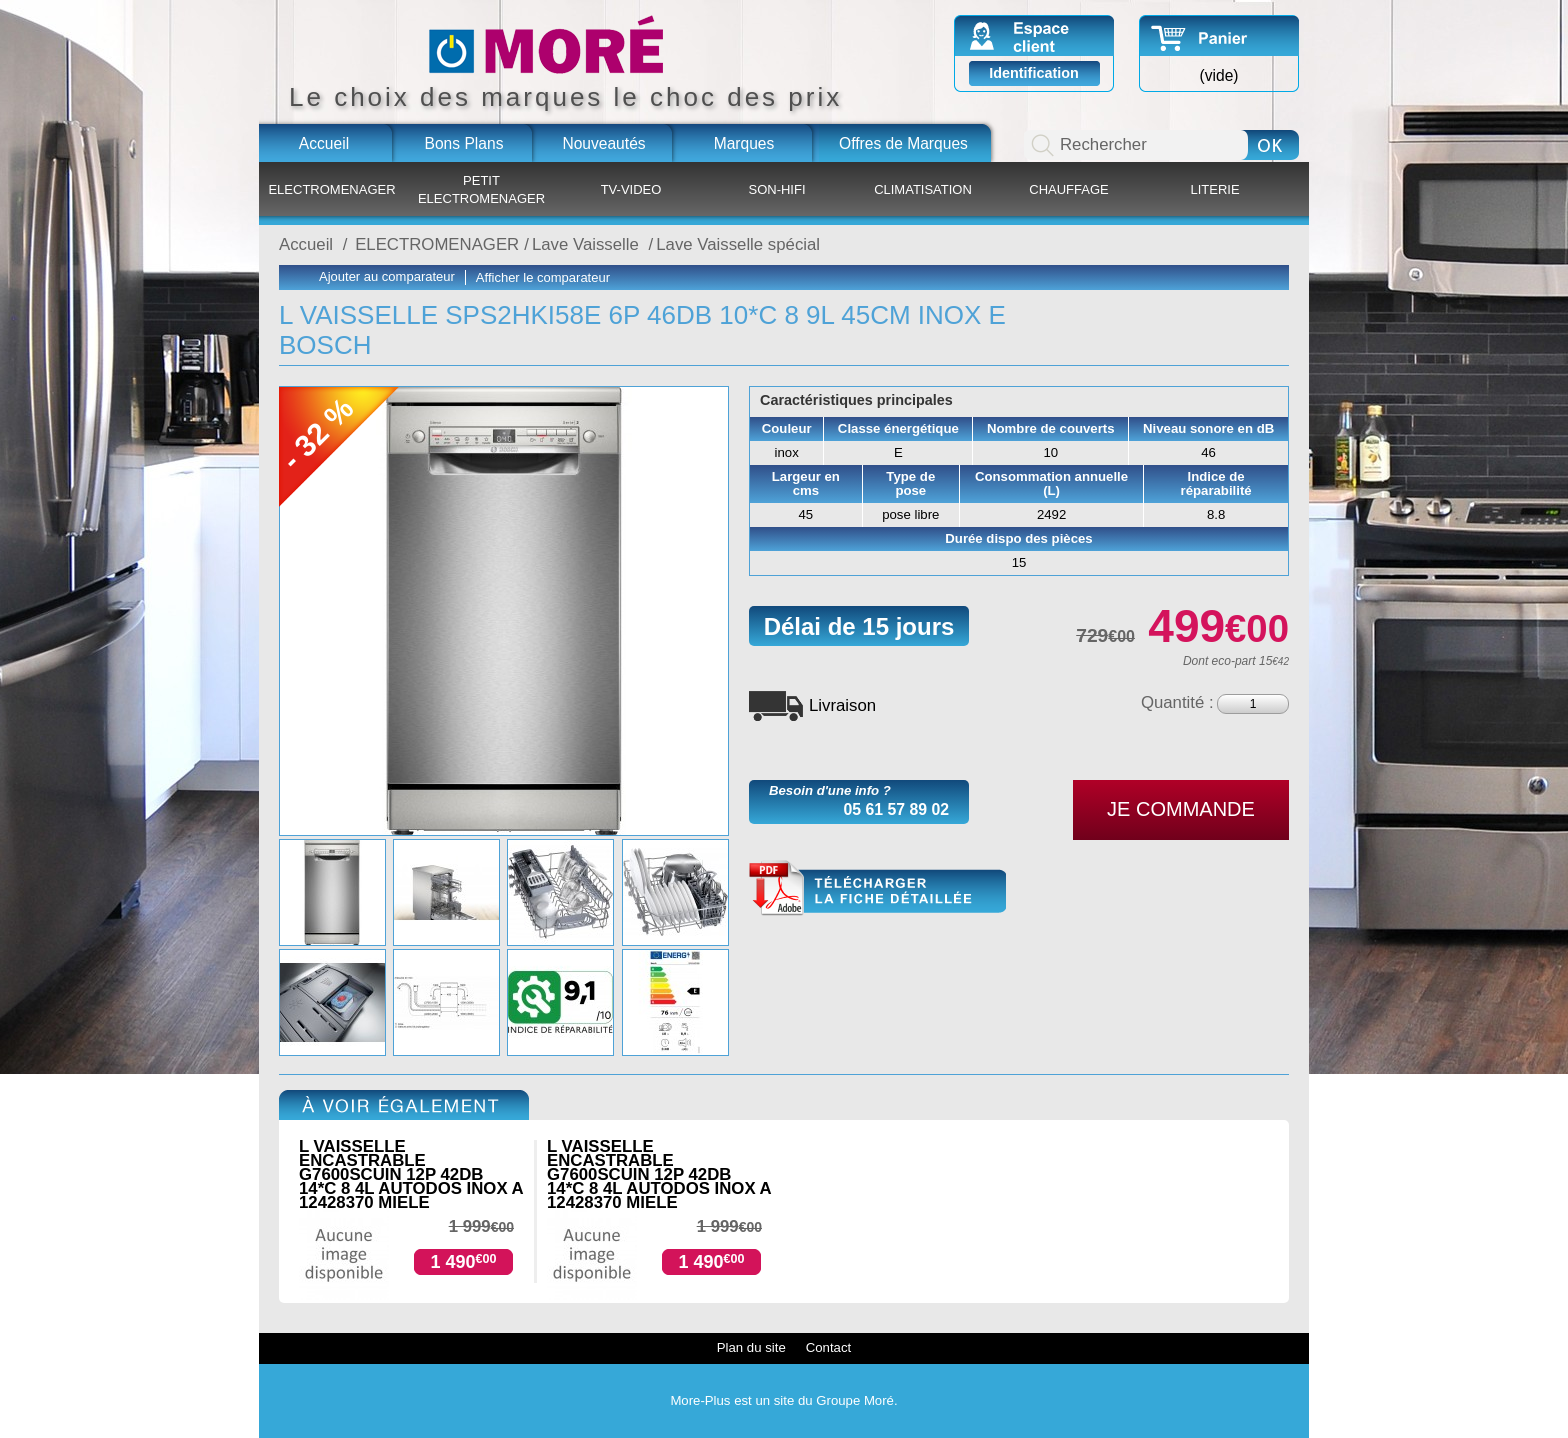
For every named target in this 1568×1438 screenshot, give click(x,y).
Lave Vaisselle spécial (738, 244)
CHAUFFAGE (1068, 189)
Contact (828, 1347)
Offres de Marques (903, 143)
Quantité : (1177, 702)
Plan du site (751, 1347)
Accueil (324, 143)
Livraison (842, 705)
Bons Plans (464, 143)
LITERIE (1214, 189)
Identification (1034, 73)
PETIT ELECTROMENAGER (481, 189)
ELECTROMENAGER (331, 189)
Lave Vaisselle (588, 244)
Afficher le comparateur (543, 277)
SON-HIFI (776, 189)
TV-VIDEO (631, 189)
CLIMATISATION (923, 189)
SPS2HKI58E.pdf (877, 888)
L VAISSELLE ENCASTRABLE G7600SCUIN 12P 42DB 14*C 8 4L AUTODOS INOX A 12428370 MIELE (411, 1174)
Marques (744, 143)
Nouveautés (603, 143)
